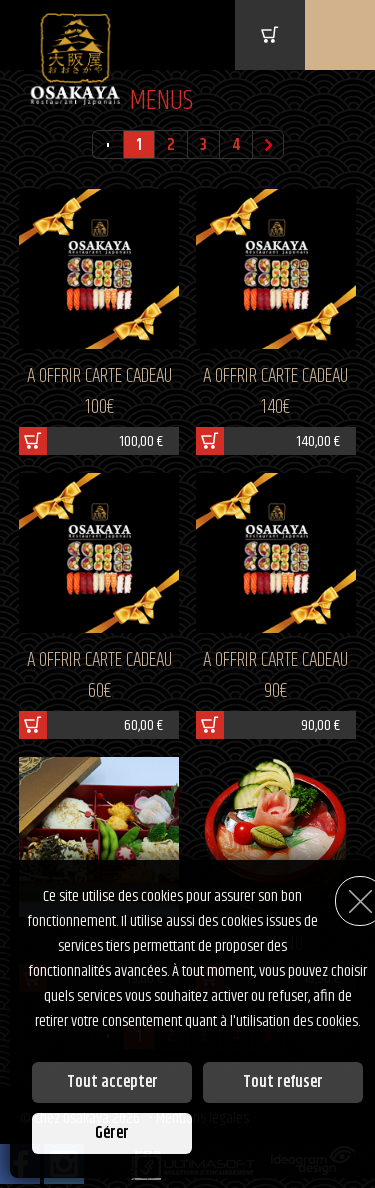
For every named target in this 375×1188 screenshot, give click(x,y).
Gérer (112, 1133)
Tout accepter (112, 1082)
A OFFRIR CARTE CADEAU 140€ (275, 392)
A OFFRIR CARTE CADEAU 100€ (99, 392)
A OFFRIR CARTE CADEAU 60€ (99, 676)
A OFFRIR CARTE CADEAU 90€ (275, 676)
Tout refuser (283, 1082)
